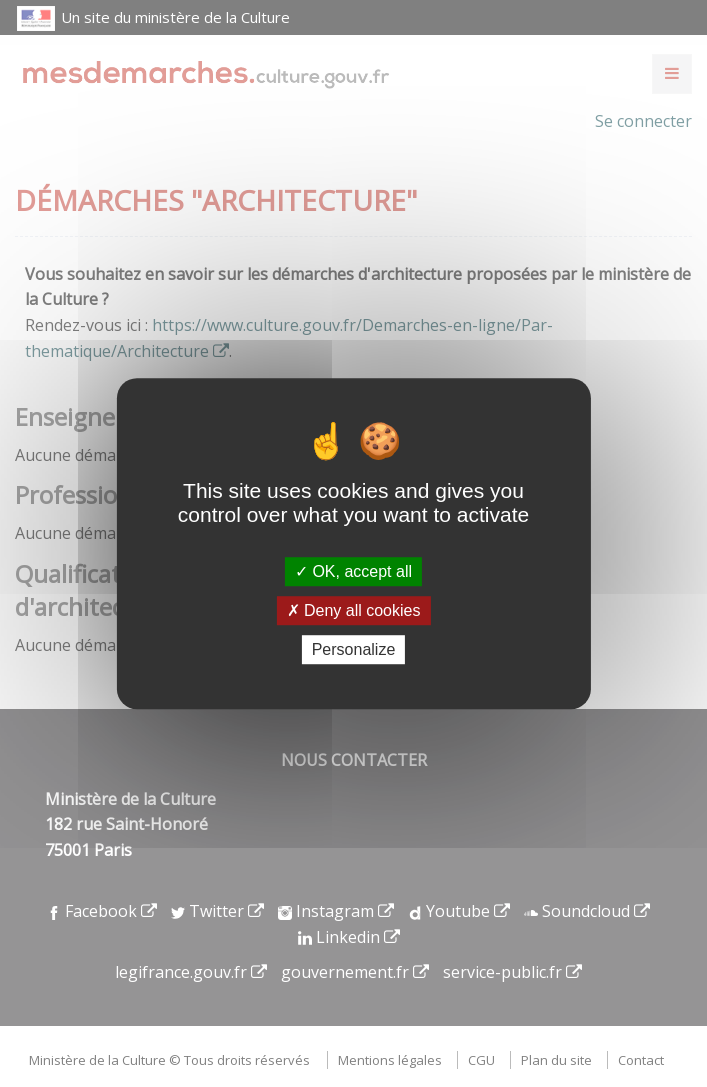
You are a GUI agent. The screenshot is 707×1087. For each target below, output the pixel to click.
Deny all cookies (354, 610)
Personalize (354, 649)
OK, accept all (353, 571)
